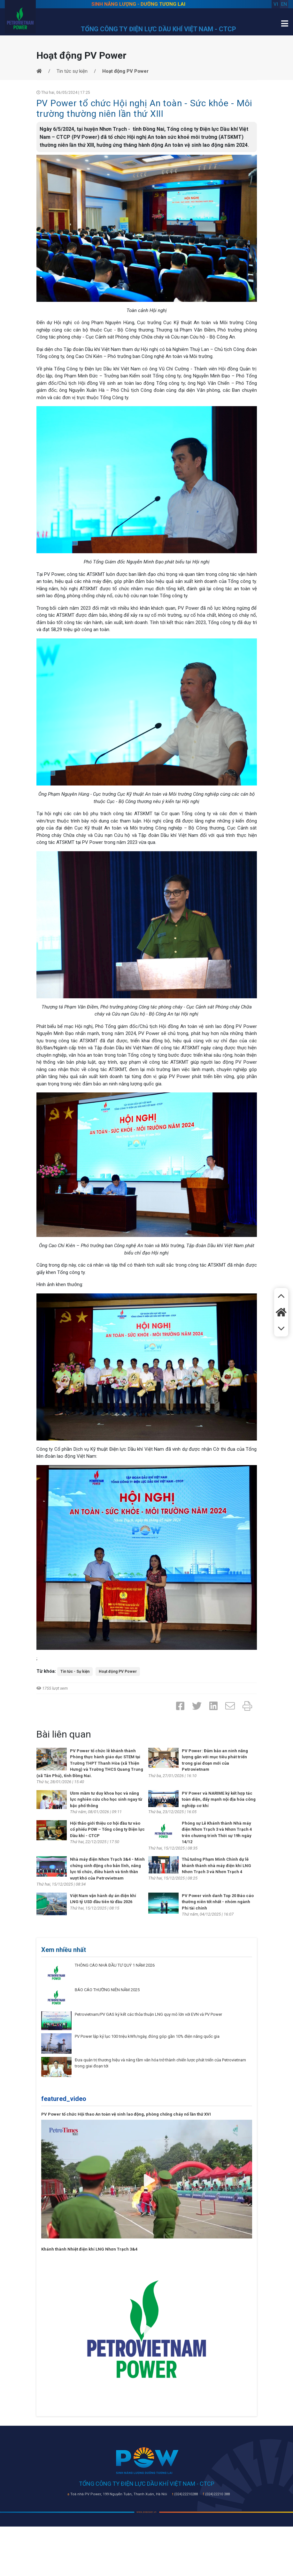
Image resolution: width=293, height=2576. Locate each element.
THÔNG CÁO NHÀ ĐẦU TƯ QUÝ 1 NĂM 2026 (115, 1965)
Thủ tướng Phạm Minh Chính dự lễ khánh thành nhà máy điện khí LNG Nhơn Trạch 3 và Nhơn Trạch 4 (216, 1865)
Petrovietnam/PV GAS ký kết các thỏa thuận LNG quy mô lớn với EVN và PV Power (148, 2014)
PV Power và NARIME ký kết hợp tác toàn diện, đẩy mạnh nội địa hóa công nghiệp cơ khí (219, 1799)
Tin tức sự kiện (72, 71)
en (284, 4)
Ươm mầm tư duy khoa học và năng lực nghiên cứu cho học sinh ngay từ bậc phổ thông (106, 1799)
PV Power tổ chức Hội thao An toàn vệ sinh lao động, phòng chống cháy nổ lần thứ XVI (126, 2114)
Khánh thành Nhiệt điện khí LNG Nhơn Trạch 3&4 (89, 2249)
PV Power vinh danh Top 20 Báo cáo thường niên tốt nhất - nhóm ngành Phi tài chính (218, 1901)
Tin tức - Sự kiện (74, 1671)
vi (276, 4)
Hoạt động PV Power (118, 1671)
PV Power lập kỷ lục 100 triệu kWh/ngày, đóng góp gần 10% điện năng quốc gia (147, 2036)
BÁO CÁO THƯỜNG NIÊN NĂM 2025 (107, 1989)
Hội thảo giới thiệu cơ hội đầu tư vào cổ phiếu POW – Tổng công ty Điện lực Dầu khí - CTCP (107, 1829)
